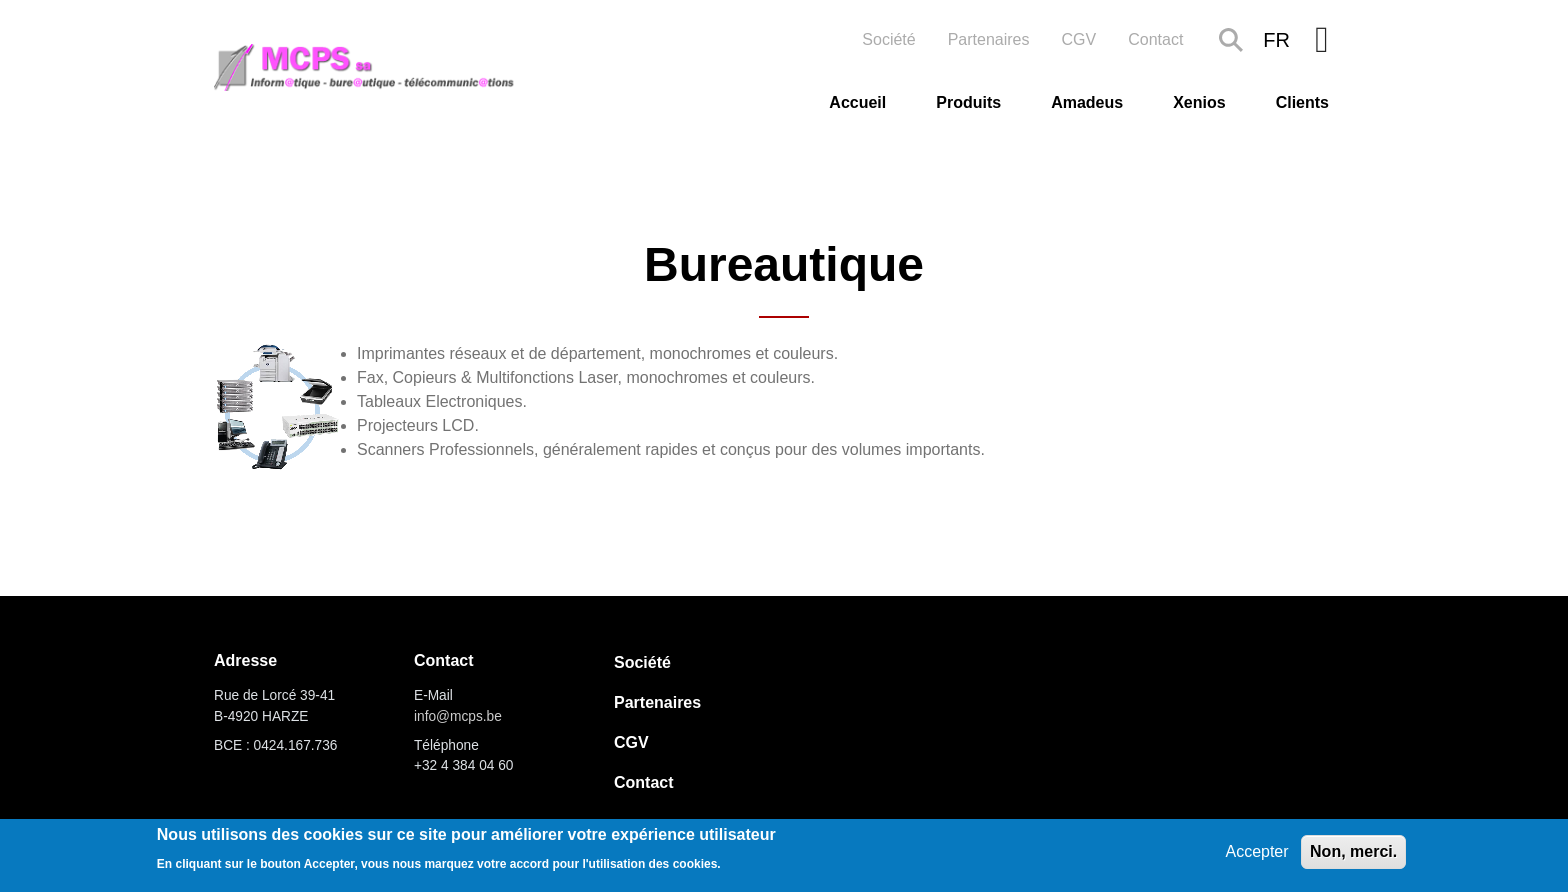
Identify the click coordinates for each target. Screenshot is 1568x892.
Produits (968, 102)
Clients (1302, 102)
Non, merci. (1353, 851)
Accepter (1256, 851)
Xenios (1199, 102)
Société (888, 39)
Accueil (857, 102)
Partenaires (989, 39)
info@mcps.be (458, 716)
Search (1231, 40)
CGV (1079, 39)
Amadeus (1087, 102)
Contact (1155, 39)
